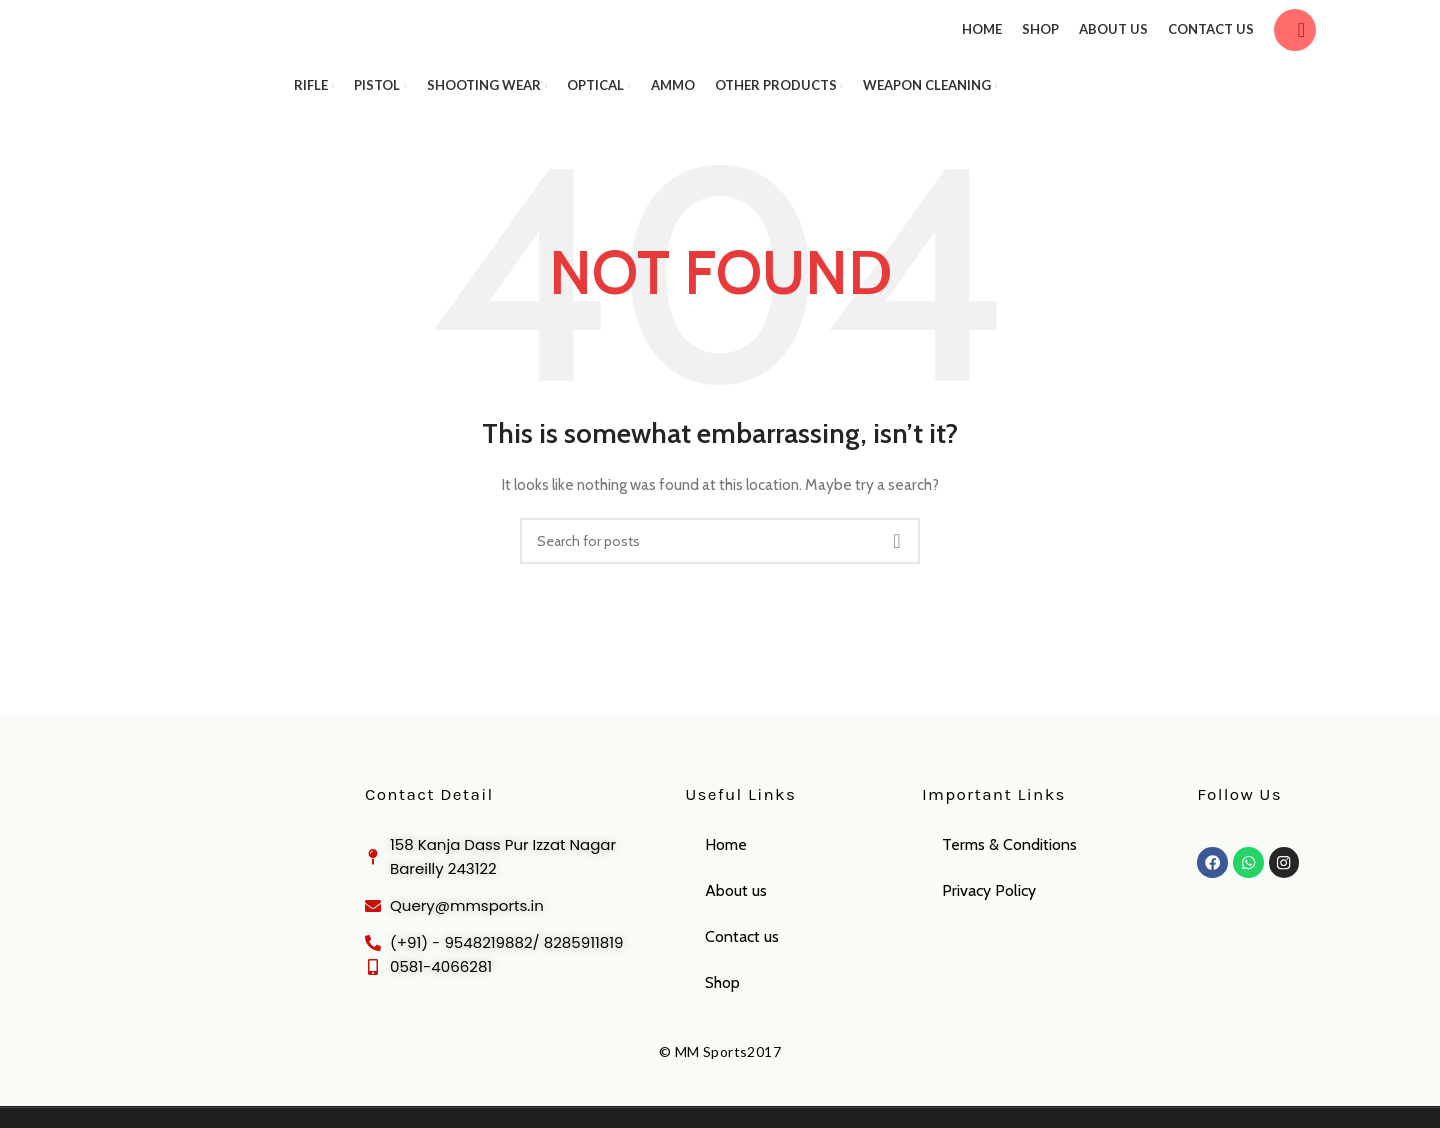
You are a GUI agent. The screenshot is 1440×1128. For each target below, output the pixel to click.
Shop (722, 1012)
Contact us (742, 966)
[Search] (1295, 45)
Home (726, 874)
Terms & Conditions (1009, 874)
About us (736, 920)
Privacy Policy (989, 920)
